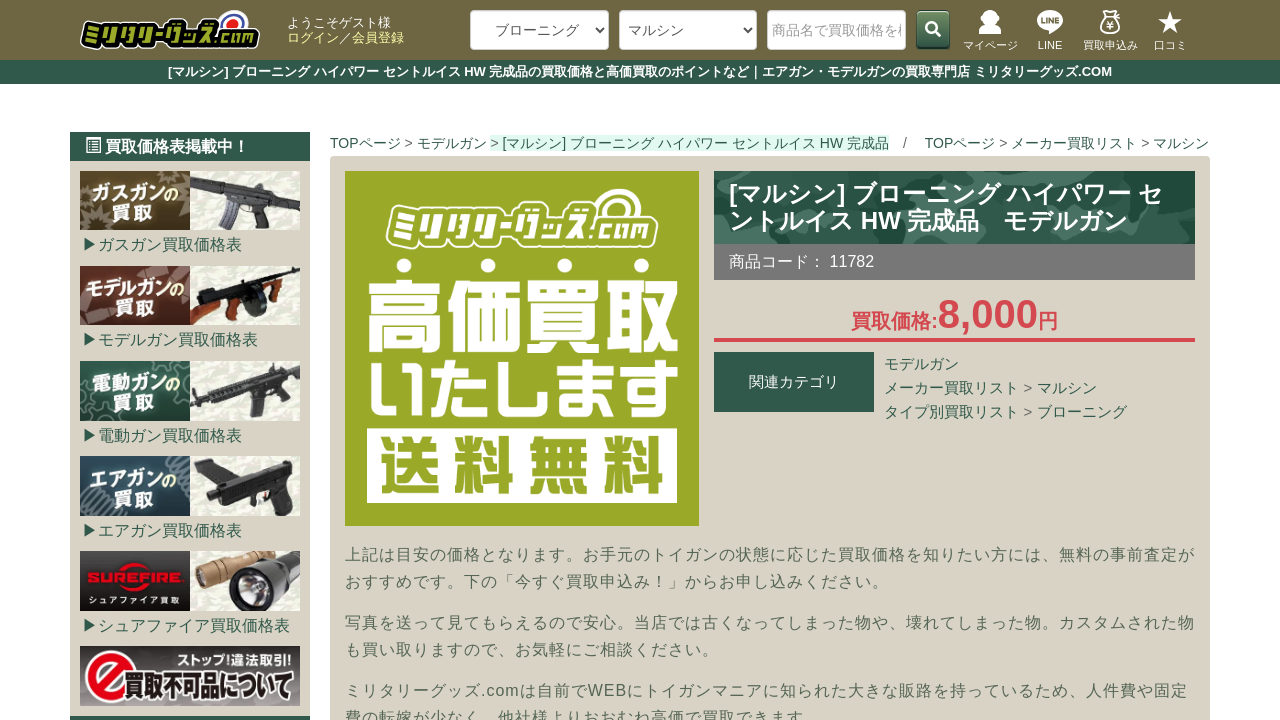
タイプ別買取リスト (951, 411)
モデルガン (921, 363)
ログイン (313, 37)
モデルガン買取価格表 (178, 339)
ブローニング (1082, 411)
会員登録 (378, 37)
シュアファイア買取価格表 (194, 625)
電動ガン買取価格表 (170, 435)
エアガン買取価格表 (170, 530)
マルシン (1067, 387)
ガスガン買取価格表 (170, 244)
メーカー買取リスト (951, 387)
